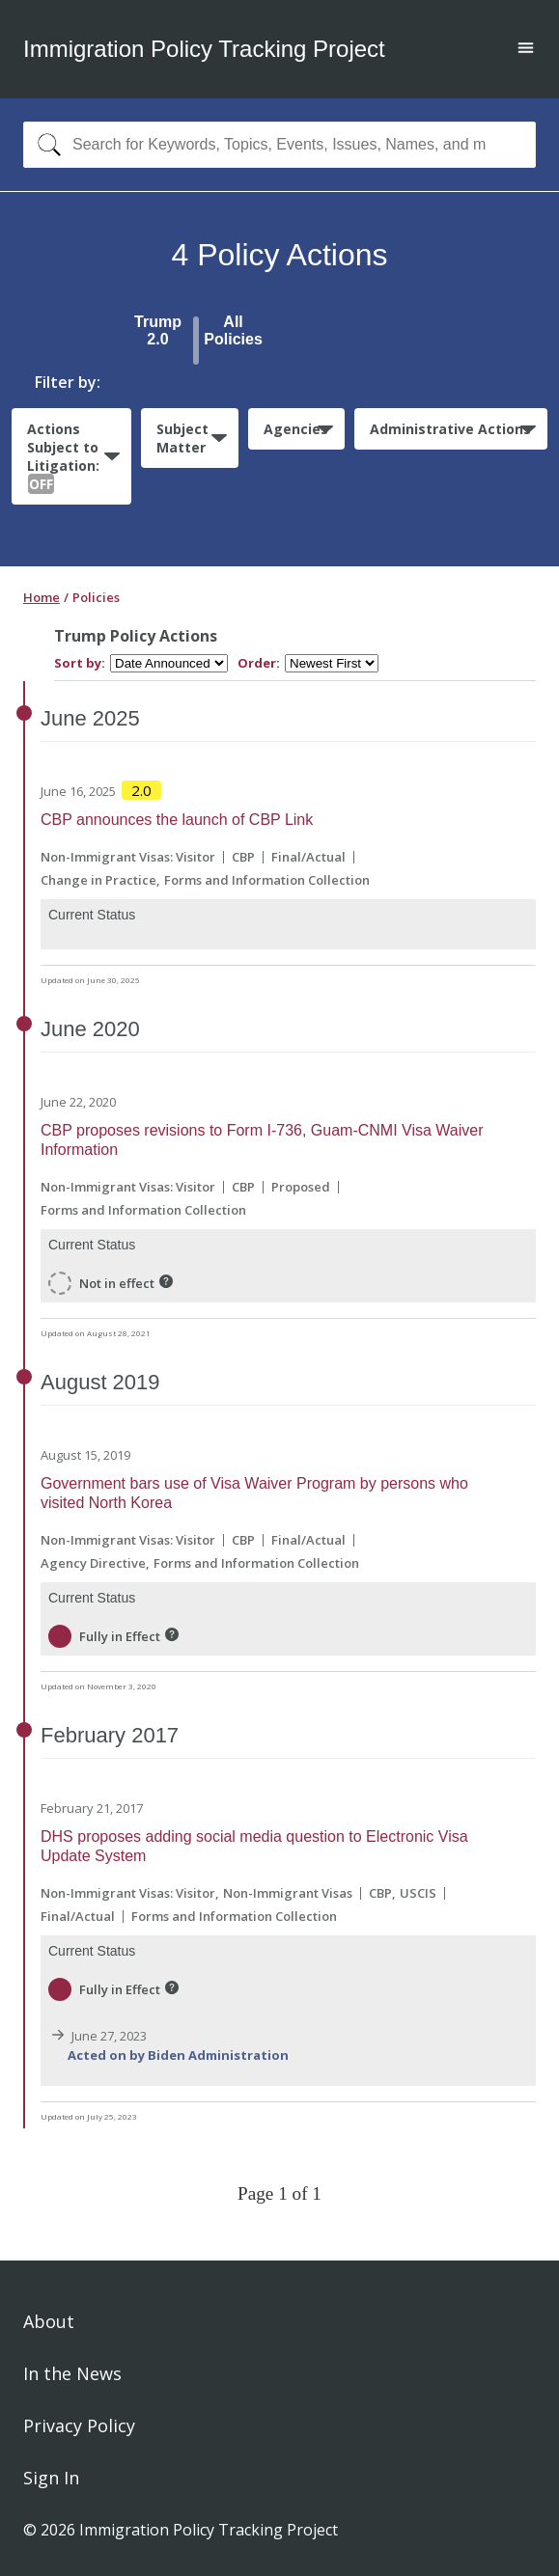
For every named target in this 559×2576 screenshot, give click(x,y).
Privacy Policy (79, 2425)
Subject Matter (182, 438)
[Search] (45, 145)
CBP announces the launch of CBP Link (177, 819)
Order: (259, 663)
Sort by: (79, 663)
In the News (72, 2373)
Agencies (296, 429)
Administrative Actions (450, 429)
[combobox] (279, 145)
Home (41, 597)
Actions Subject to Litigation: (63, 457)
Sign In (51, 2477)
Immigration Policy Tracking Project (204, 49)
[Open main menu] (526, 50)
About (48, 2321)
